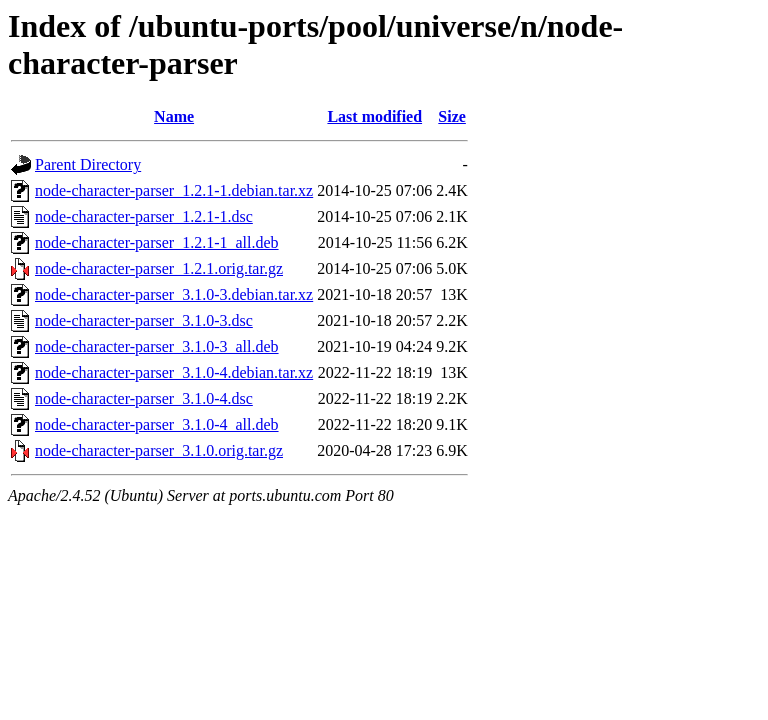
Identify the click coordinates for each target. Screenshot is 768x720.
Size (452, 116)
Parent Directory (88, 164)
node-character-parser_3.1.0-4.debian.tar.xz (174, 372)
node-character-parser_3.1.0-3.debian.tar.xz (174, 294)
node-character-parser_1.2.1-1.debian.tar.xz (174, 190)
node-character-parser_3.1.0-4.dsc (144, 398)
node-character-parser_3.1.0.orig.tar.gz (159, 450)
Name (174, 116)
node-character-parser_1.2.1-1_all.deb (157, 242)
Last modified (374, 116)
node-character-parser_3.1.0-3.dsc (144, 320)
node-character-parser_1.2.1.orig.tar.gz (159, 268)
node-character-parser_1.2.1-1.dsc (144, 216)
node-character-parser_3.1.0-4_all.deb (157, 424)
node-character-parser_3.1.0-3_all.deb (157, 346)
